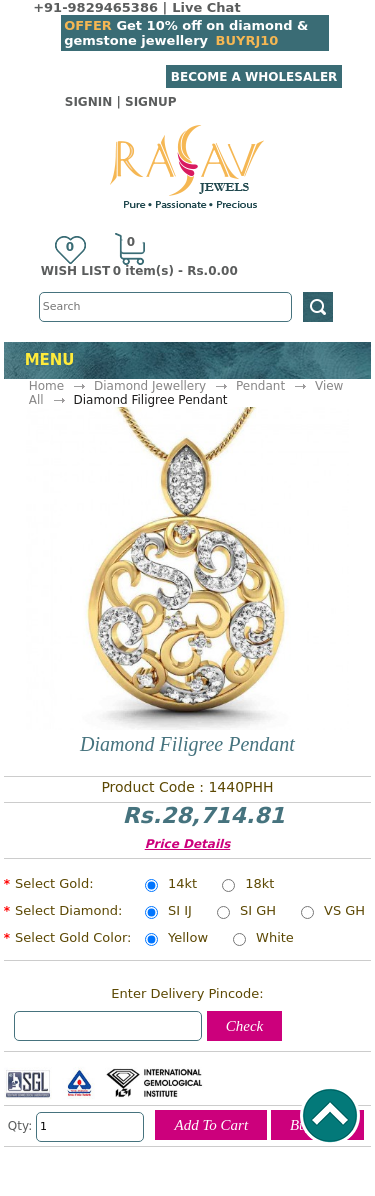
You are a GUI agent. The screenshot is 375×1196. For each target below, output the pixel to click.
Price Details (188, 844)
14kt (182, 885)
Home (46, 386)
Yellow (188, 939)
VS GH (344, 912)
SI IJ (180, 912)
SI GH (258, 912)
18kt (259, 885)
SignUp (151, 102)
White (275, 939)
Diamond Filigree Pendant (150, 400)
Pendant (260, 386)
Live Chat (206, 7)
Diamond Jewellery (150, 386)
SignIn (89, 102)
